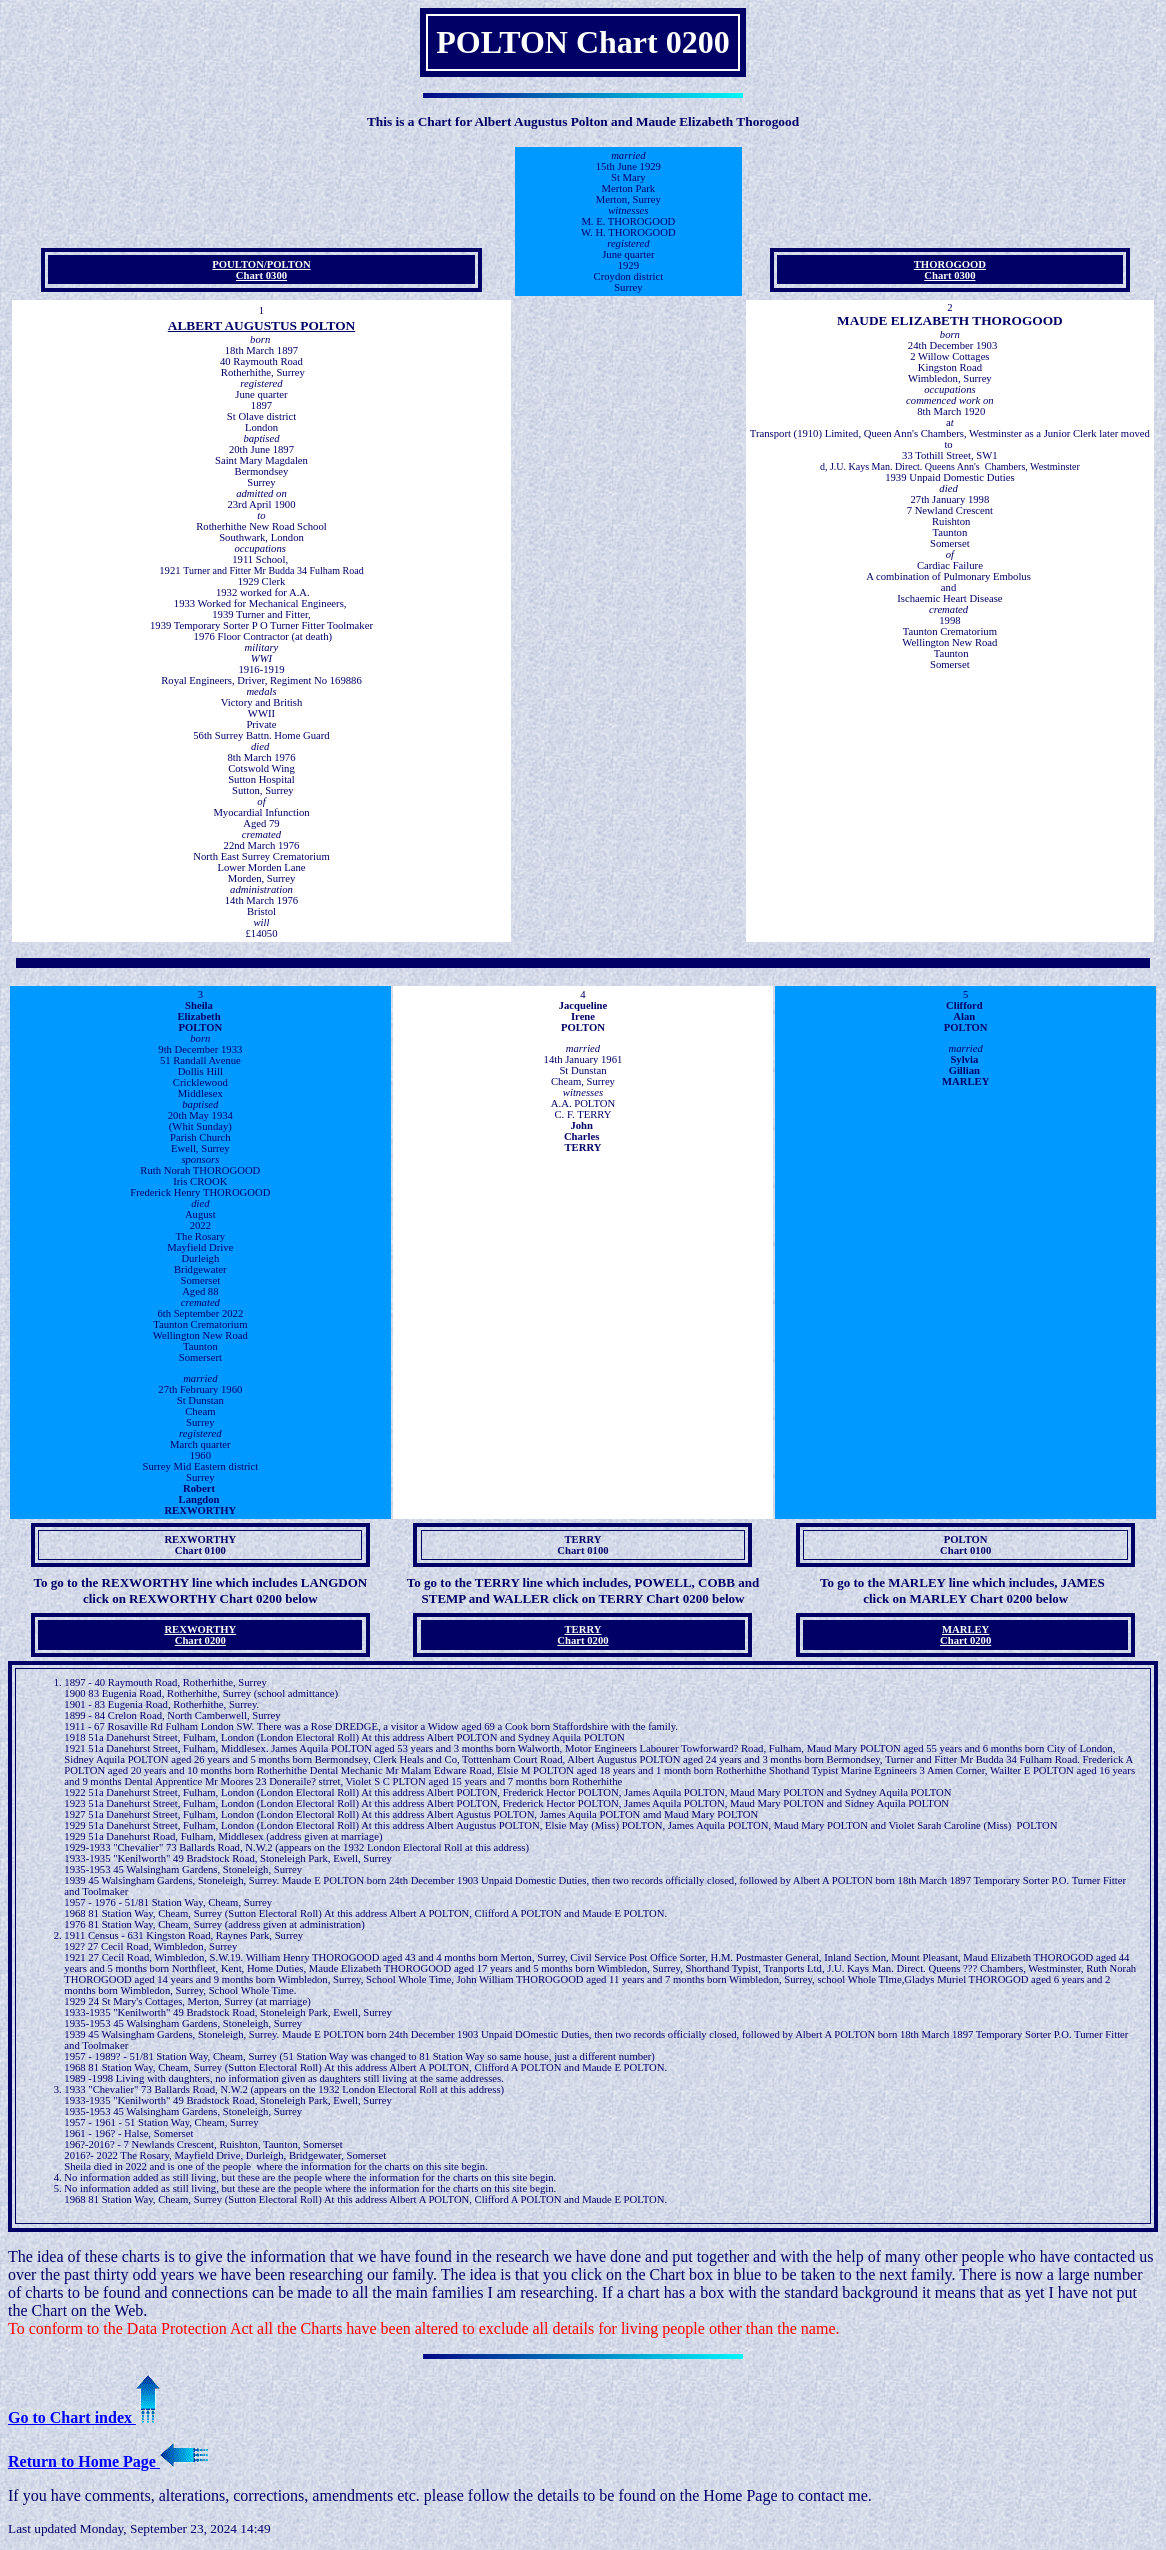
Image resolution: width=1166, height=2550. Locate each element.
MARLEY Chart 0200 (965, 1635)
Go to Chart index (84, 2417)
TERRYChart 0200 (582, 1635)
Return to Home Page (108, 2461)
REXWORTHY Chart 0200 (200, 1635)
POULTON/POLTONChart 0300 (261, 270)
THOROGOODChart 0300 (950, 270)
